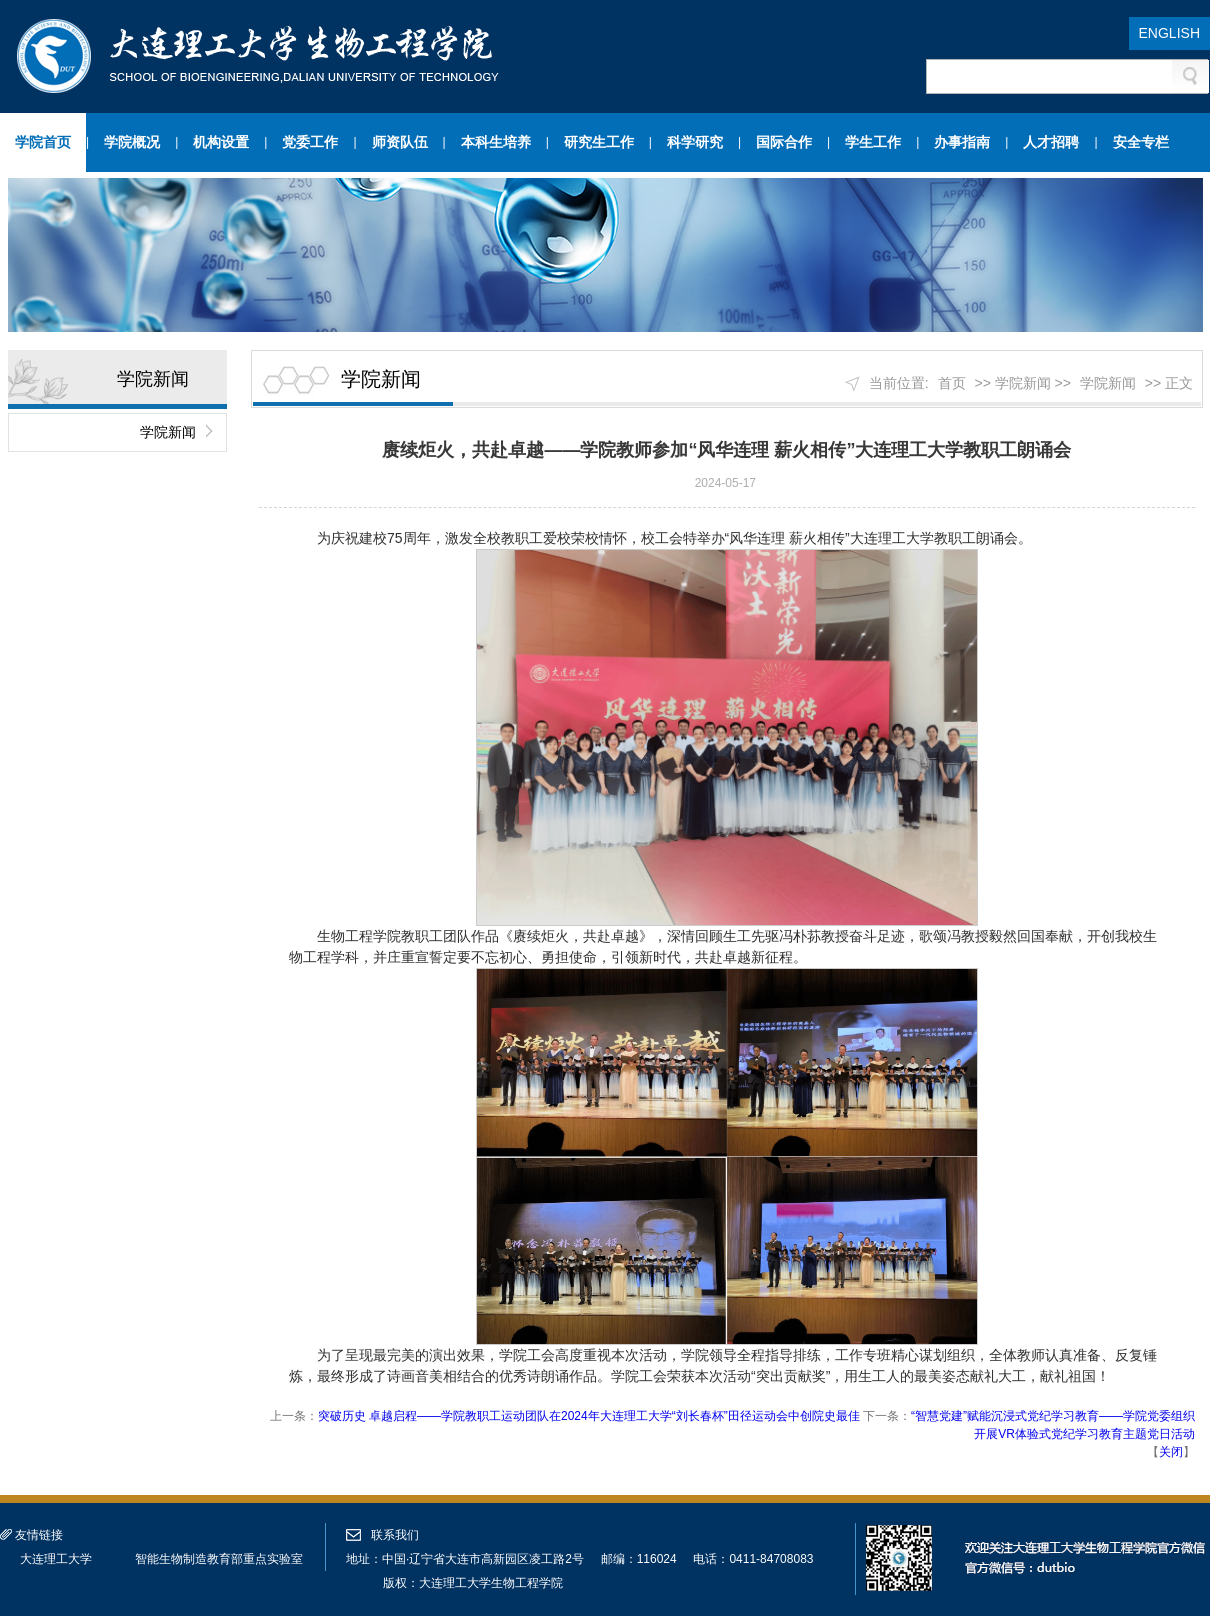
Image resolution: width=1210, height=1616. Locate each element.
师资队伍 (400, 142)
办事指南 (962, 142)
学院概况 (132, 142)
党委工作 (310, 142)
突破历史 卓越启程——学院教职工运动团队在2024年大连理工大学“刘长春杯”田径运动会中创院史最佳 (589, 1416)
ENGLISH (1169, 33)
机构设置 (221, 142)
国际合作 (784, 142)
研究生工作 (599, 142)
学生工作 (873, 142)
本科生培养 (496, 142)
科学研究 (695, 142)
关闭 (1171, 1452)
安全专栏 (1141, 142)
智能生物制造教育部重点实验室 (219, 1559)
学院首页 (43, 142)
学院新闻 (168, 432)
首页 (952, 383)
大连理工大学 (56, 1559)
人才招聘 (1051, 142)
